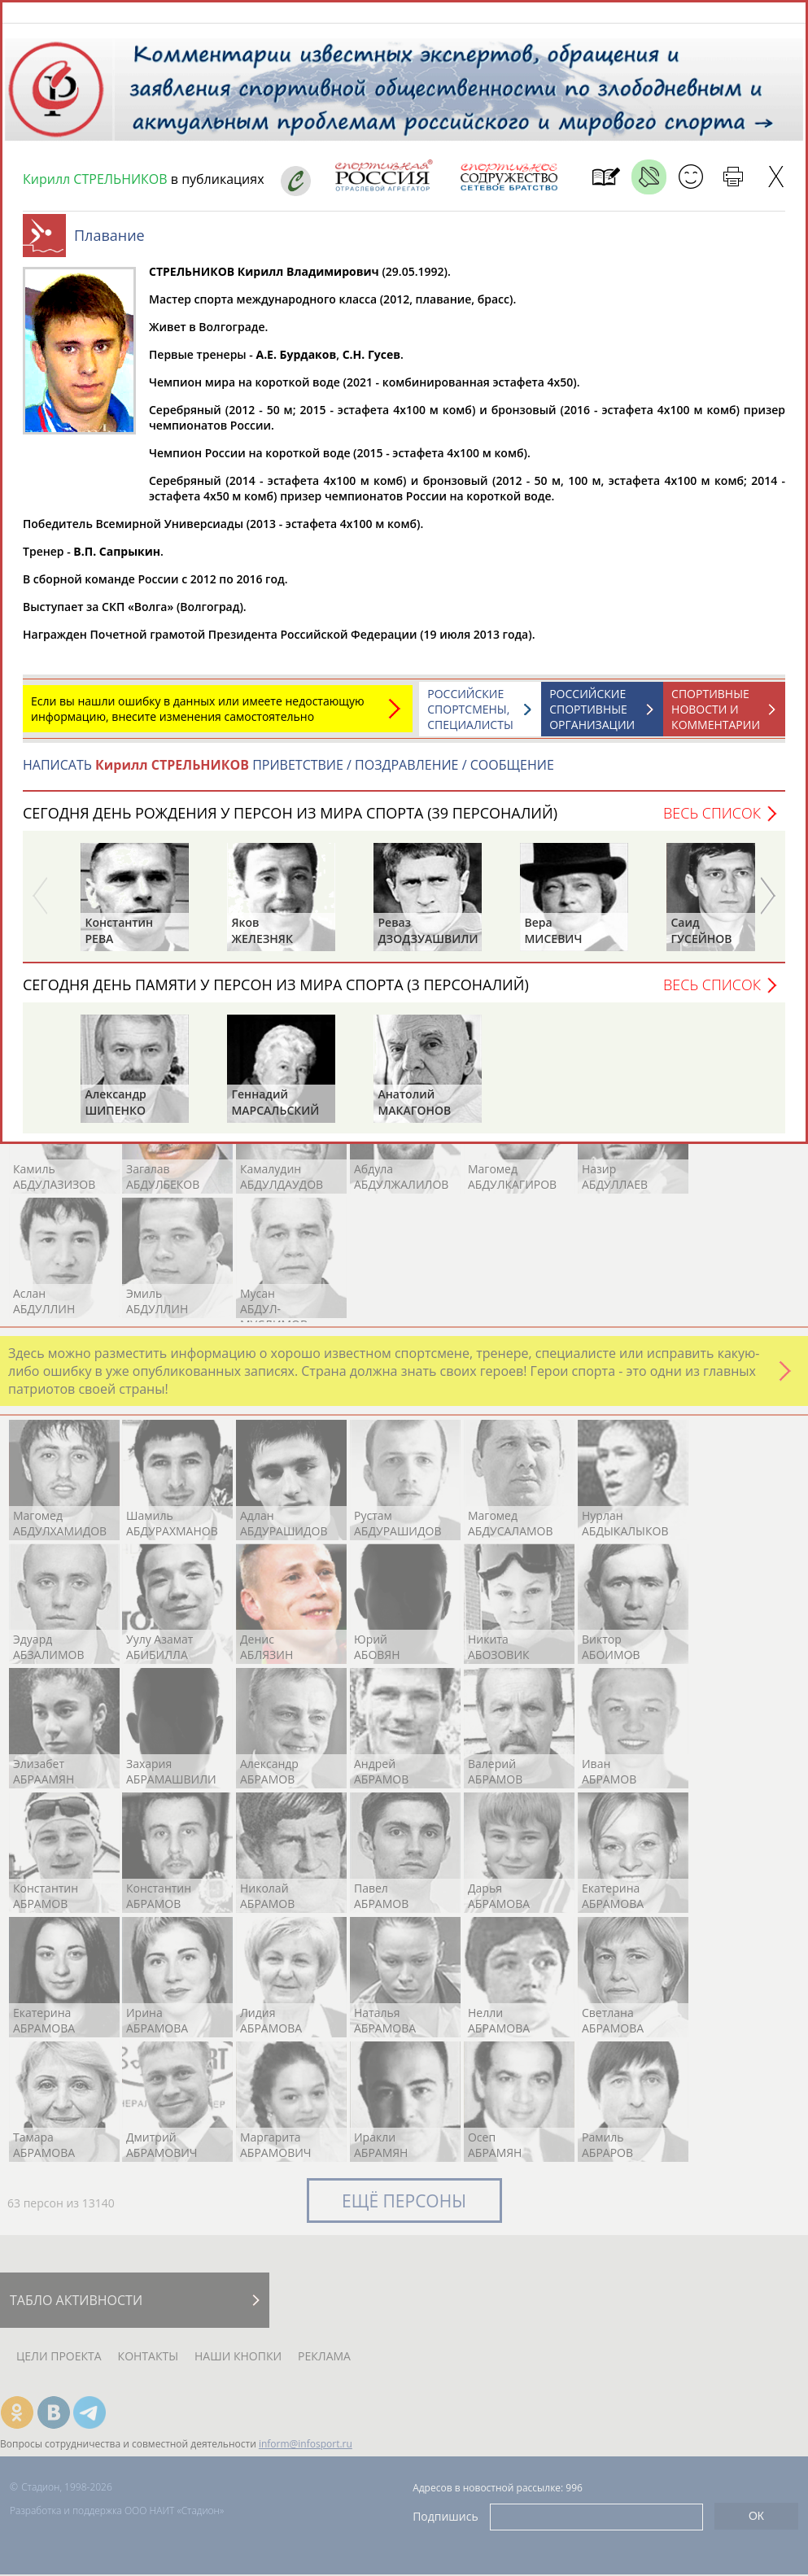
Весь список (712, 821)
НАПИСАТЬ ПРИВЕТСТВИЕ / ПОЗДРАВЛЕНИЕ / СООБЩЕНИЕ (288, 773)
